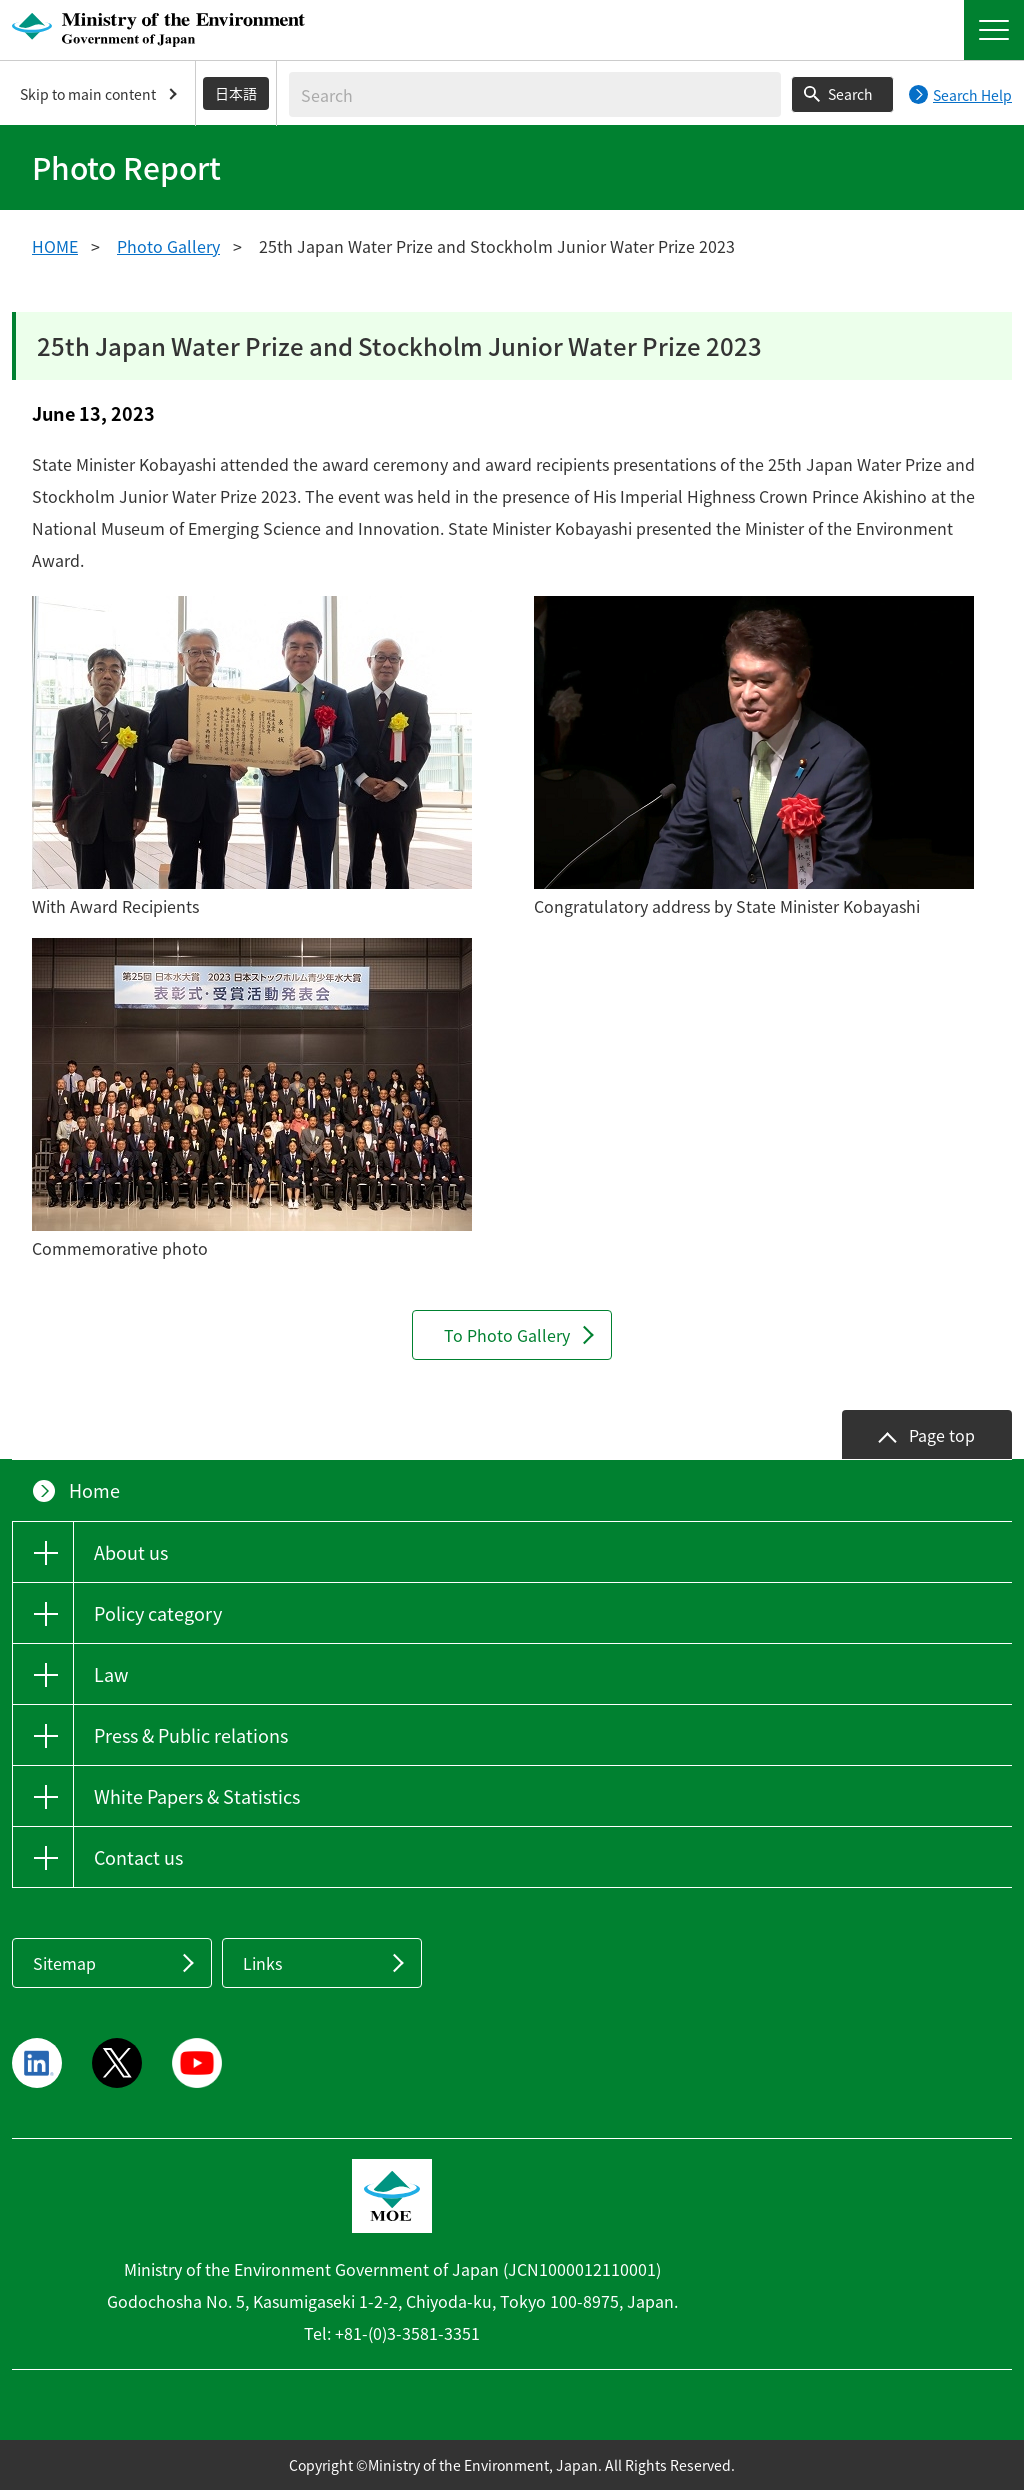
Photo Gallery (168, 246)
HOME (55, 246)
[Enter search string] (535, 94)
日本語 (236, 93)
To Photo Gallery (507, 1335)
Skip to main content (88, 94)
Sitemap (64, 1963)
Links (262, 1963)
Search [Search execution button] (850, 94)
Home (94, 1490)
